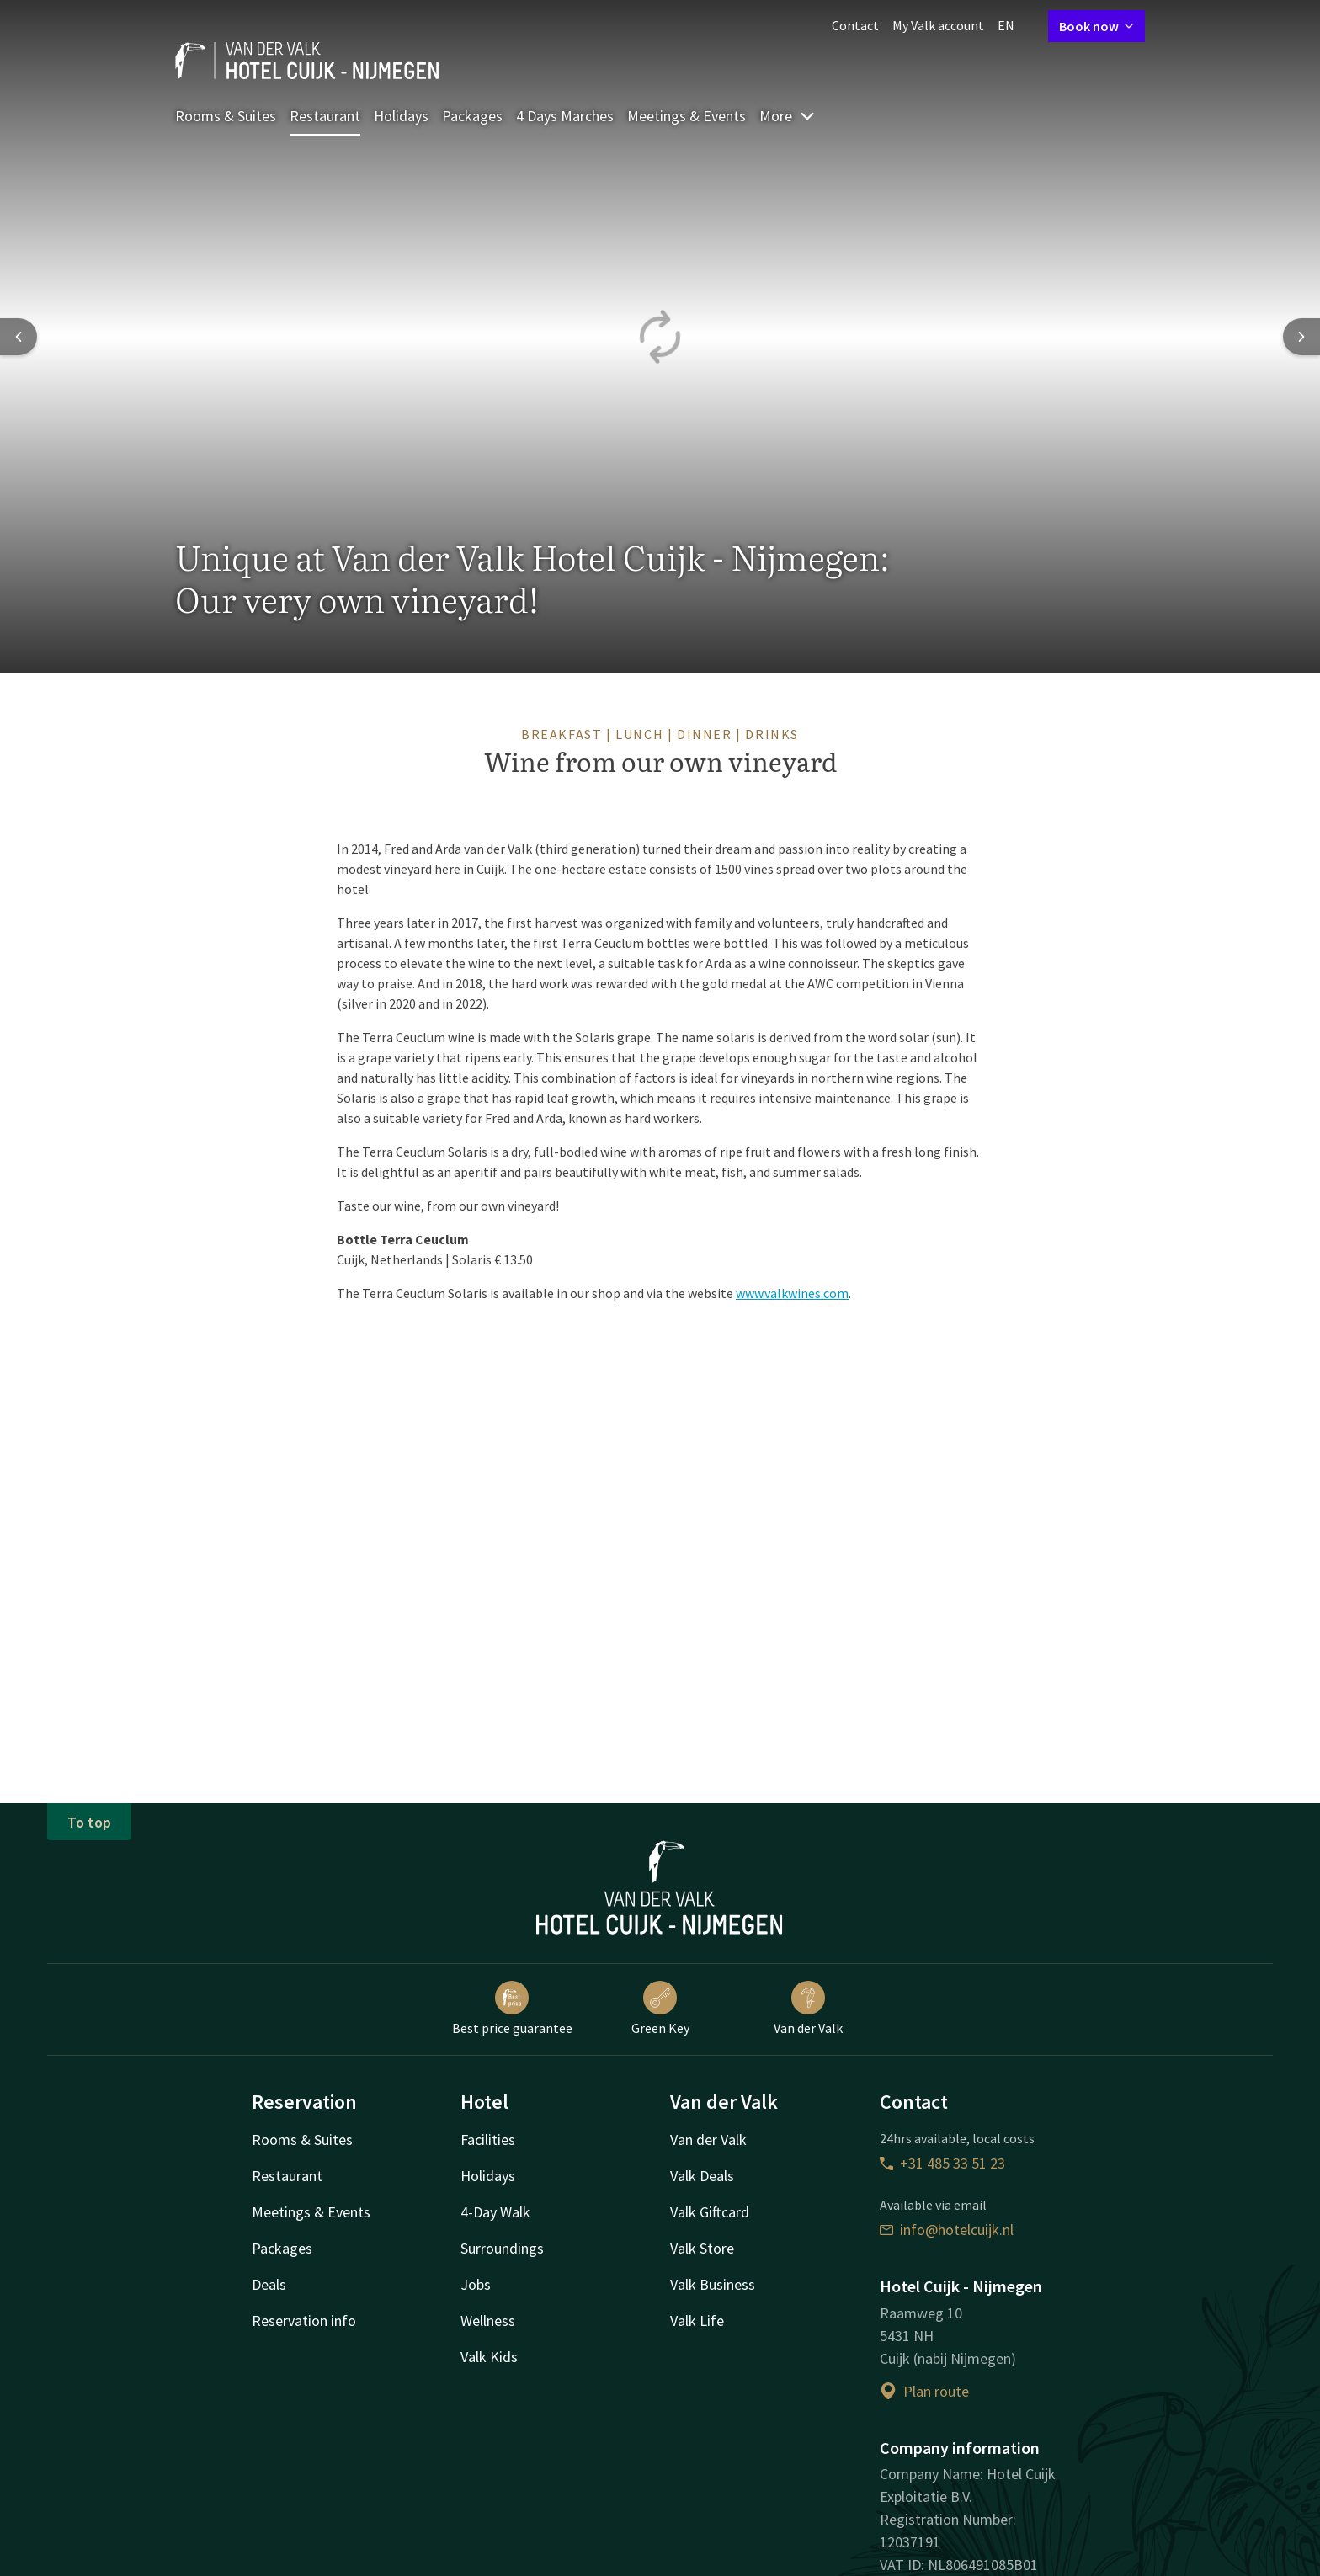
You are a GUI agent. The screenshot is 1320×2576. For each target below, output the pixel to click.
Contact (855, 25)
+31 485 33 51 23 (942, 2163)
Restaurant (325, 115)
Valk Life (697, 2320)
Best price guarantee (512, 2008)
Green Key (660, 2008)
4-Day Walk (495, 2212)
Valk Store (702, 2248)
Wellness (487, 2320)
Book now (1096, 26)
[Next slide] (1301, 336)
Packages (472, 115)
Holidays (401, 115)
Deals (269, 2284)
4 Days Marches (565, 115)
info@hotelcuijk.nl (947, 2229)
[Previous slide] (18, 336)
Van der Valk (808, 2008)
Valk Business (712, 2284)
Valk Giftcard (709, 2212)
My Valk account (938, 25)
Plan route (924, 2391)
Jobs (475, 2284)
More (787, 115)
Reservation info (304, 2320)
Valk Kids (489, 2356)
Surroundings (502, 2248)
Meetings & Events (686, 115)
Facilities (487, 2139)
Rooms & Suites (225, 115)
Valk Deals (702, 2175)
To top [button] (89, 1822)
